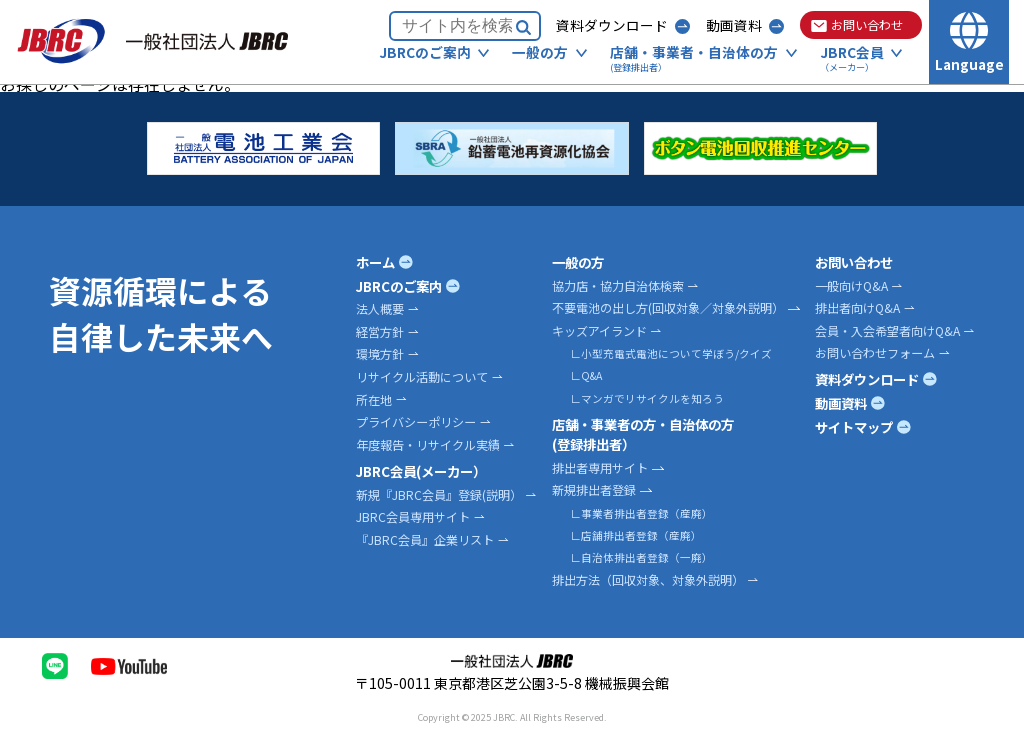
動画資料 (734, 25)
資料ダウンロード (612, 25)
